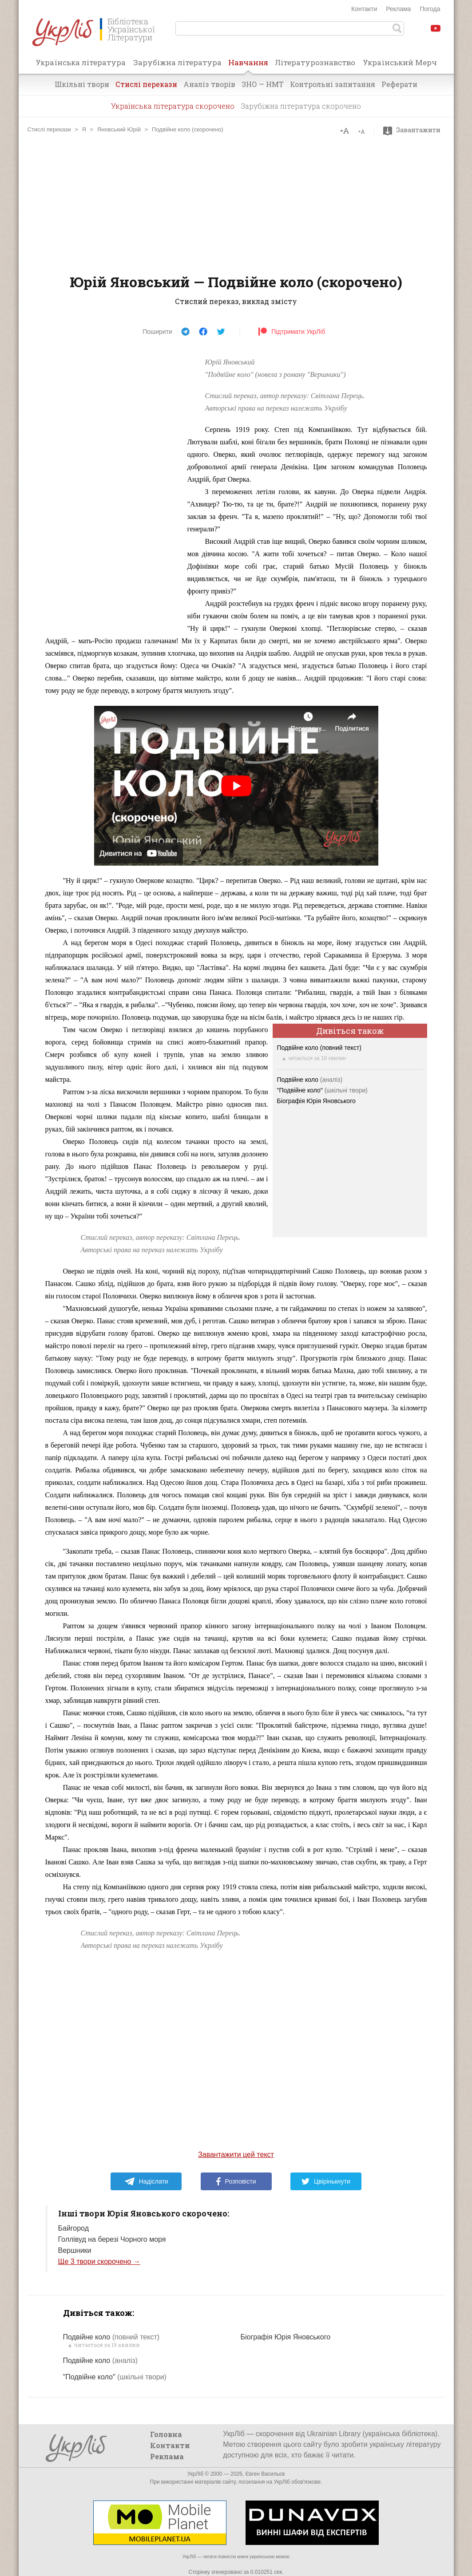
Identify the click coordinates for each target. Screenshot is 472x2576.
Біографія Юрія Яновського (316, 1100)
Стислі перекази (146, 84)
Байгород (73, 2228)
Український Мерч (400, 62)
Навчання (248, 65)
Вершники (74, 2250)
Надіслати (146, 2181)
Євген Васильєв (265, 2474)
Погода (430, 9)
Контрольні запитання (332, 84)
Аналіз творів (209, 84)
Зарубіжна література (177, 62)
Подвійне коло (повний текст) (319, 1047)
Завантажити (414, 130)
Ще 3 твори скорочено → (99, 2261)
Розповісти (236, 2181)
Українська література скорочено (172, 106)
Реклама (398, 9)
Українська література (81, 62)
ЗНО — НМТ (263, 84)
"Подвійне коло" (322, 1090)
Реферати (399, 84)
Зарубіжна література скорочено (301, 106)
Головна (166, 2434)
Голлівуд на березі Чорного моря (112, 2239)
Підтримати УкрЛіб (291, 331)
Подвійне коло (310, 1079)
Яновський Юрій (119, 129)
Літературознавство (315, 62)
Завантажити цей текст (236, 2154)
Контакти (364, 9)
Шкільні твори (82, 84)
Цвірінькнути (325, 2181)
